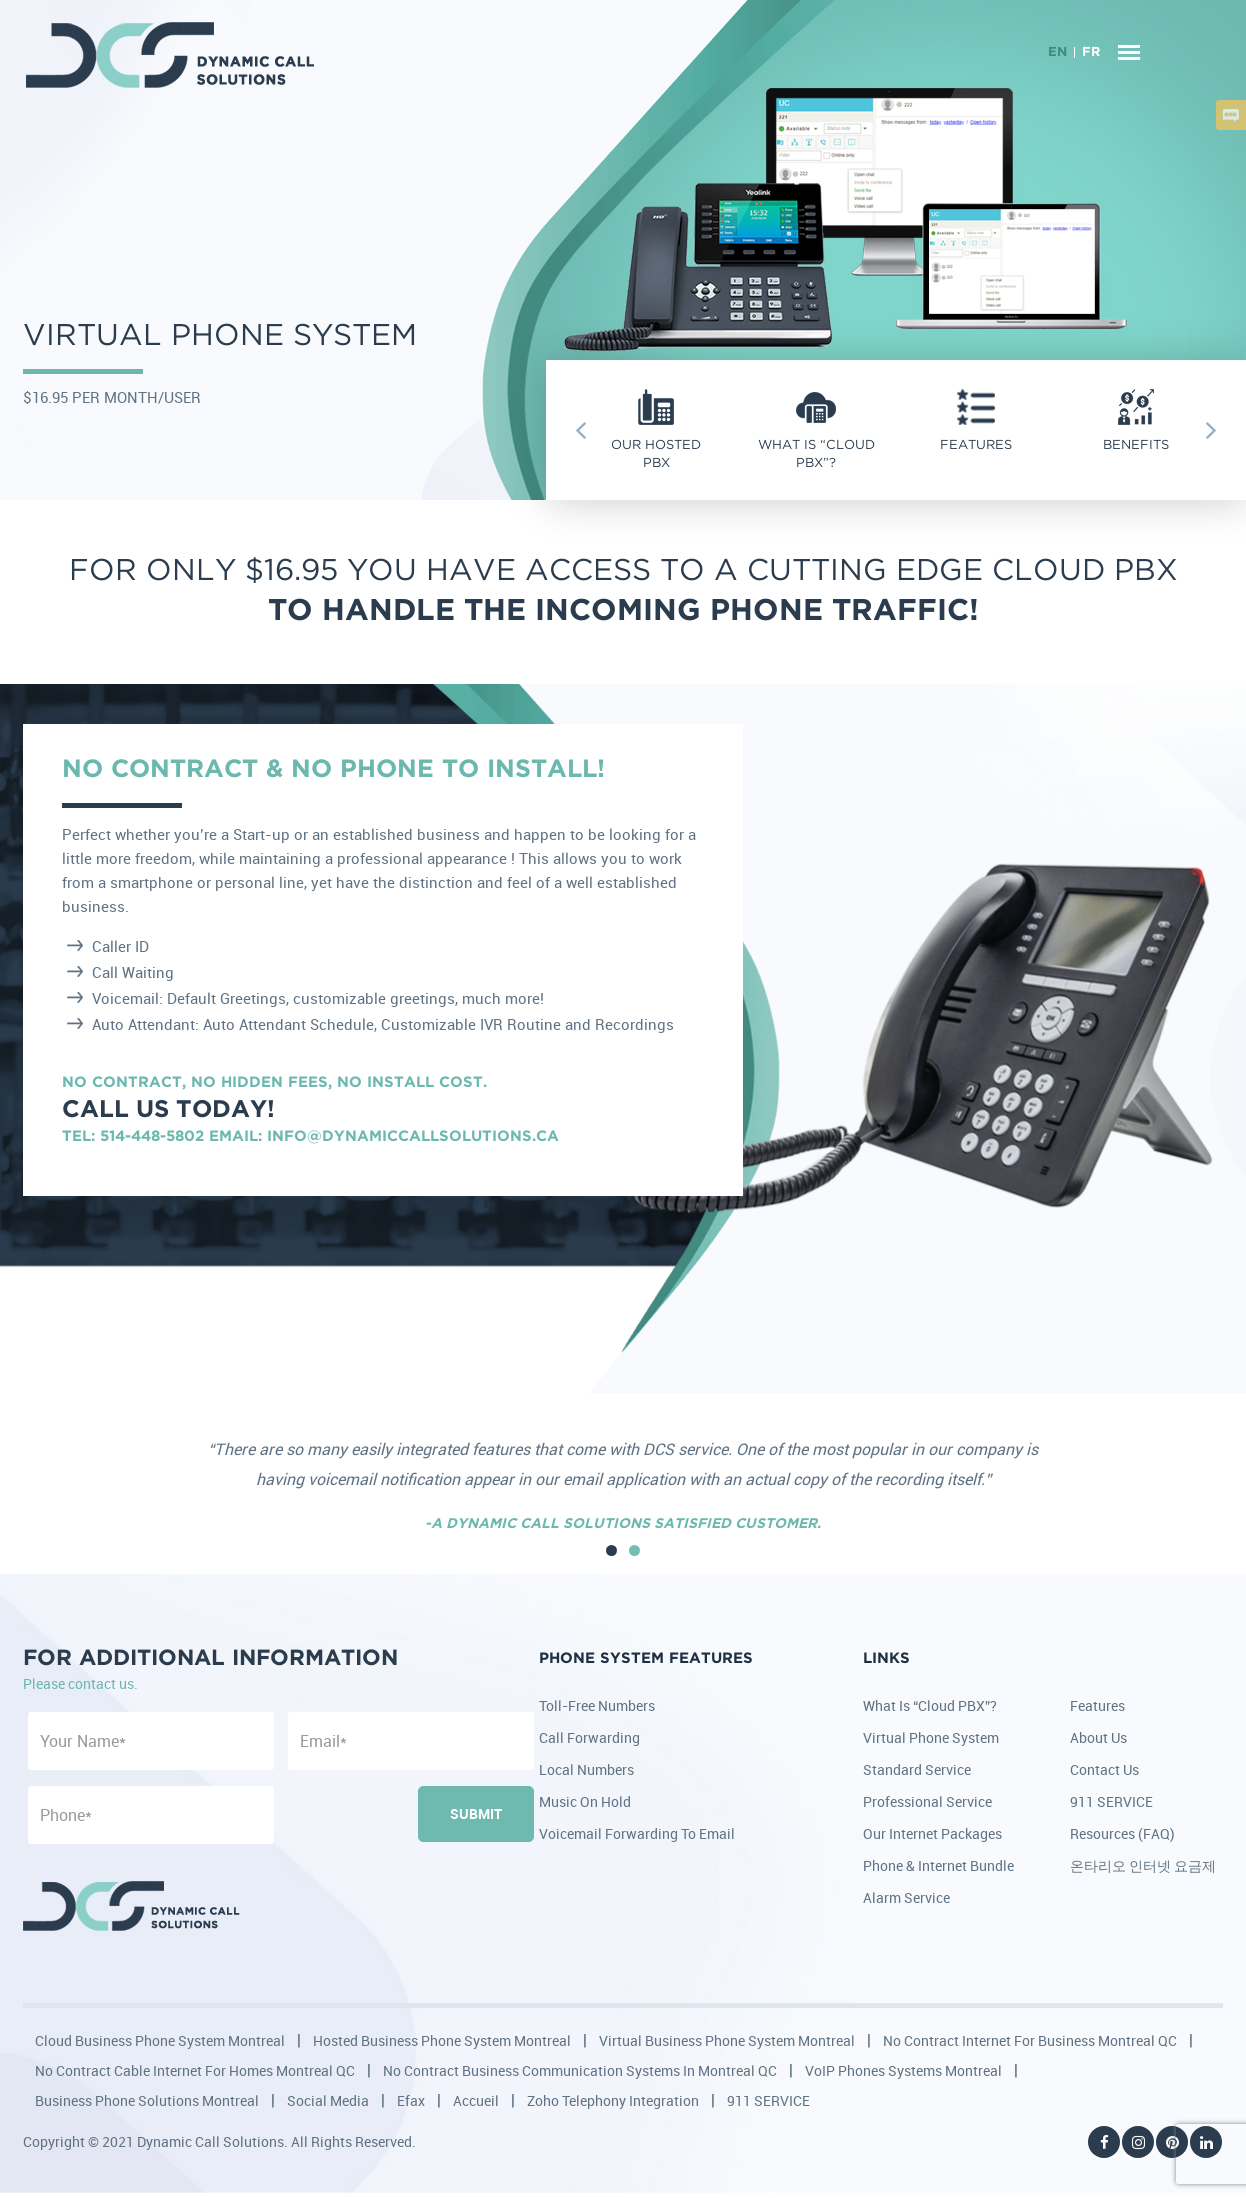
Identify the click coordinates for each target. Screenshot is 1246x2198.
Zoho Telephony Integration (613, 2100)
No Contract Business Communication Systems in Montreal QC (580, 2070)
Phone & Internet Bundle (938, 1865)
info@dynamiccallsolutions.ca (413, 1136)
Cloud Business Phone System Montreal (160, 2040)
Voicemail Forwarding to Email (637, 1833)
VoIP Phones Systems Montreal (903, 2070)
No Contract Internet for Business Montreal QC (1030, 2040)
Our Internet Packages (932, 1833)
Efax (411, 2100)
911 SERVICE (1111, 1801)
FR (1091, 52)
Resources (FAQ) (1122, 1833)
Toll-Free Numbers (597, 1705)
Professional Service (927, 1801)
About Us (1098, 1737)
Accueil (476, 2100)
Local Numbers (586, 1769)
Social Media (328, 2100)
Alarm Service (906, 1897)
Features (1097, 1705)
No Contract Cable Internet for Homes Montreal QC (195, 2070)
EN (1057, 52)
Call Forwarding (589, 1737)
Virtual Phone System (931, 1737)
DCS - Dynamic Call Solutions (171, 55)
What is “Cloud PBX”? (930, 1705)
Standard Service (917, 1769)
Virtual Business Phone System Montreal (727, 2040)
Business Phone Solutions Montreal (147, 2100)
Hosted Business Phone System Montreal (442, 2040)
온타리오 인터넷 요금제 (1143, 1865)
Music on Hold (585, 1801)
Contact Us (1104, 1769)
